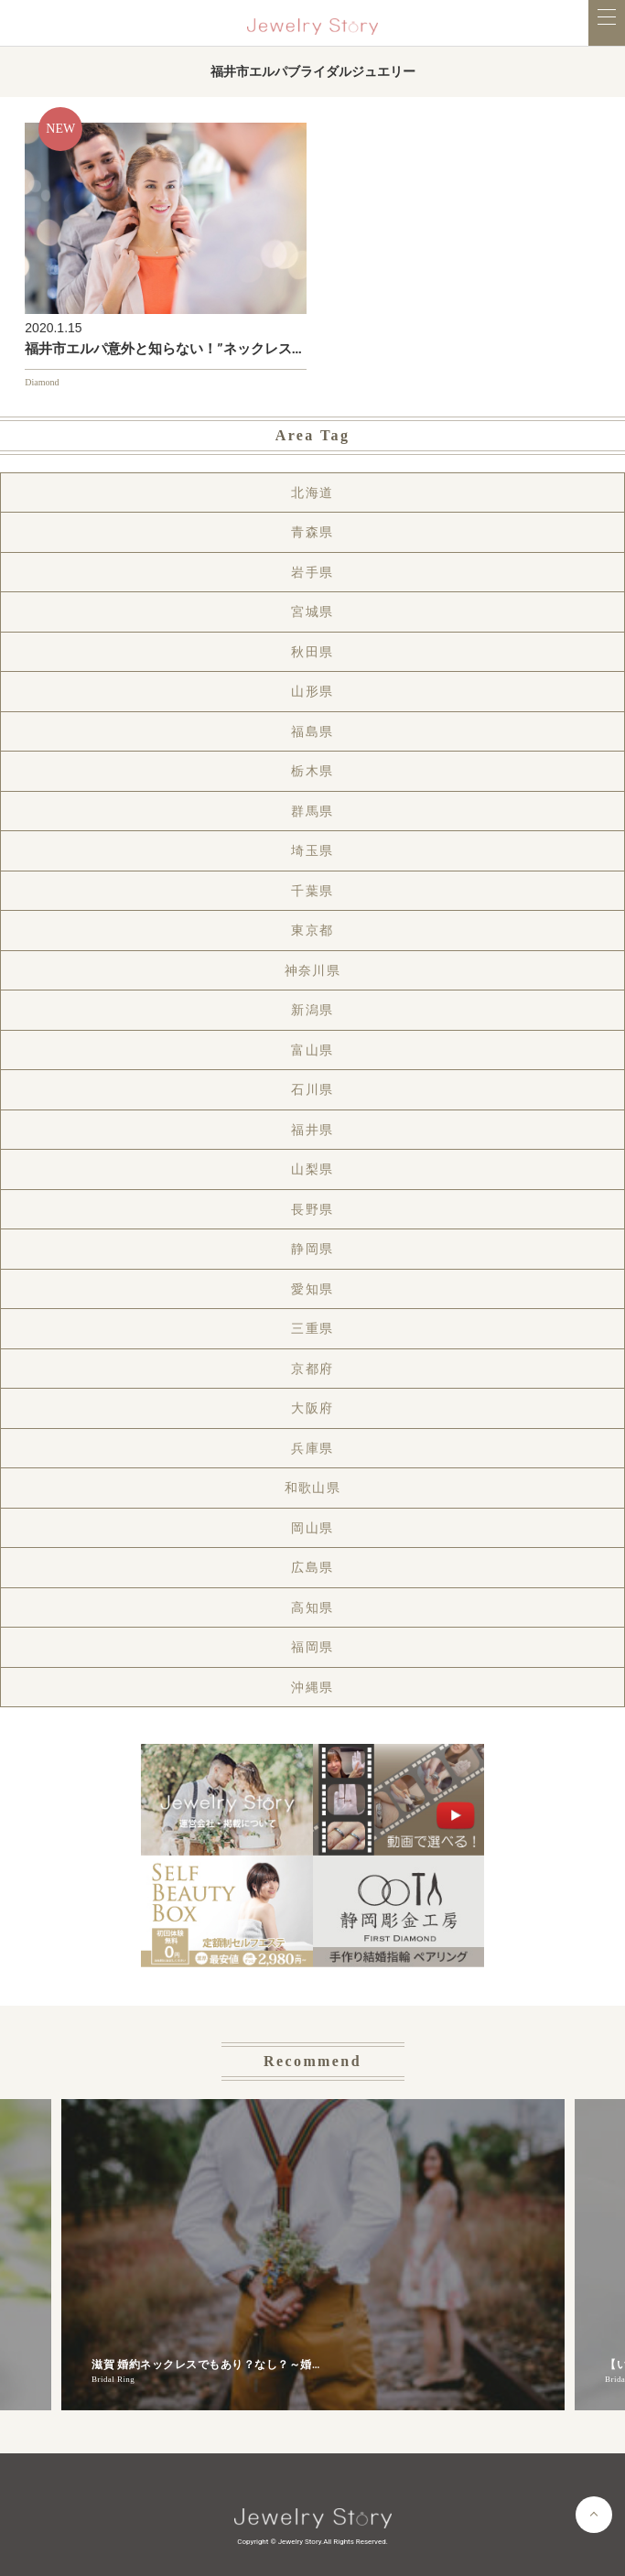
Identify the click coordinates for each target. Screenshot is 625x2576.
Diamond (42, 382)
